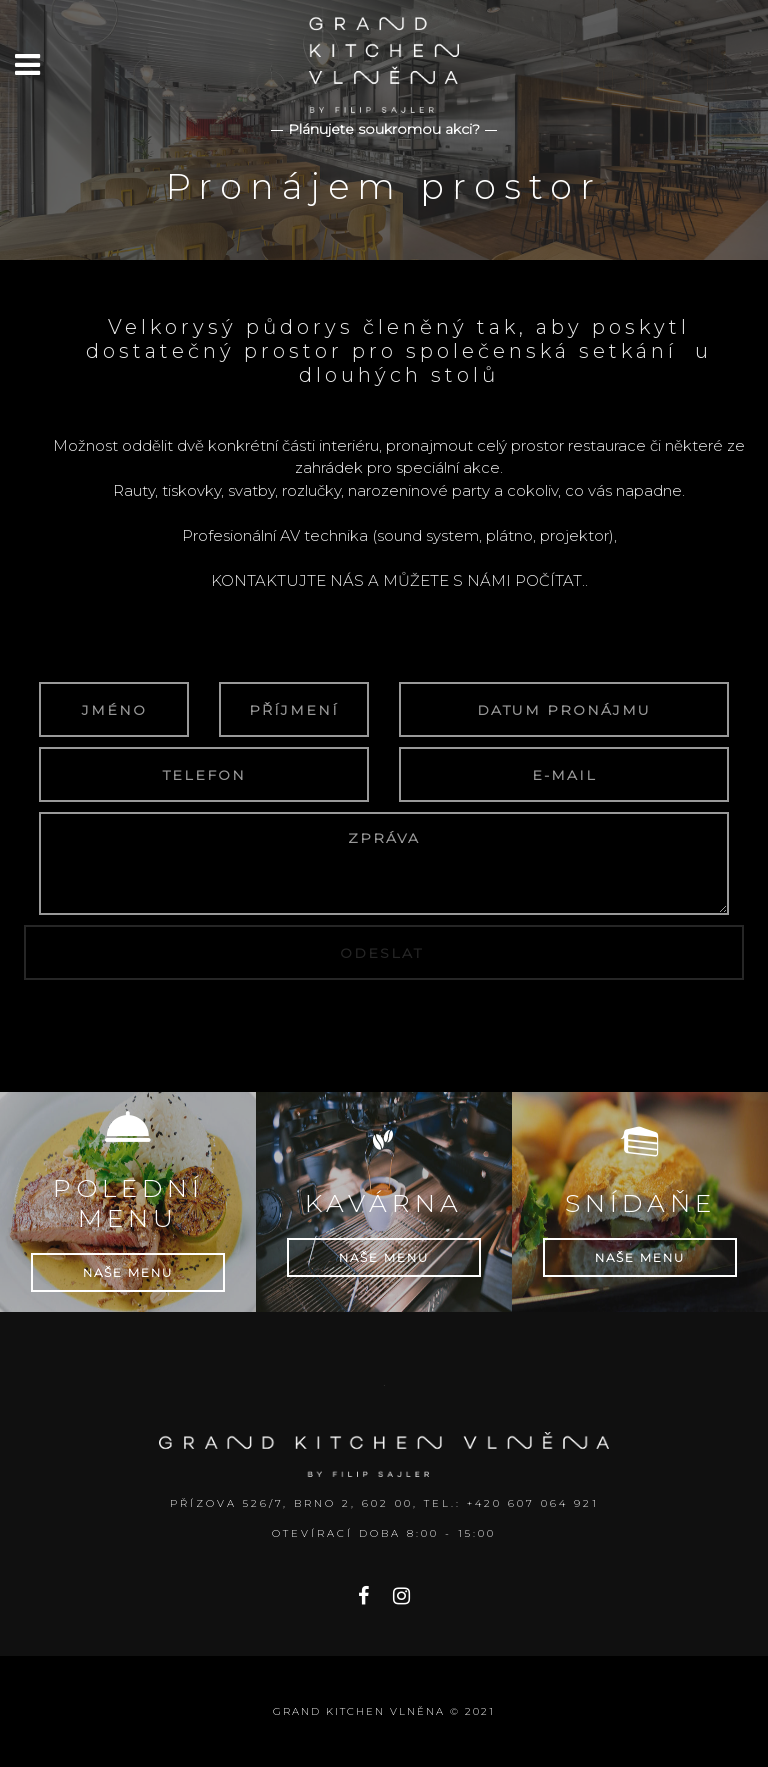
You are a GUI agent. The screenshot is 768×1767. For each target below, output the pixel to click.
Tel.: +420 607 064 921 (511, 1503)
